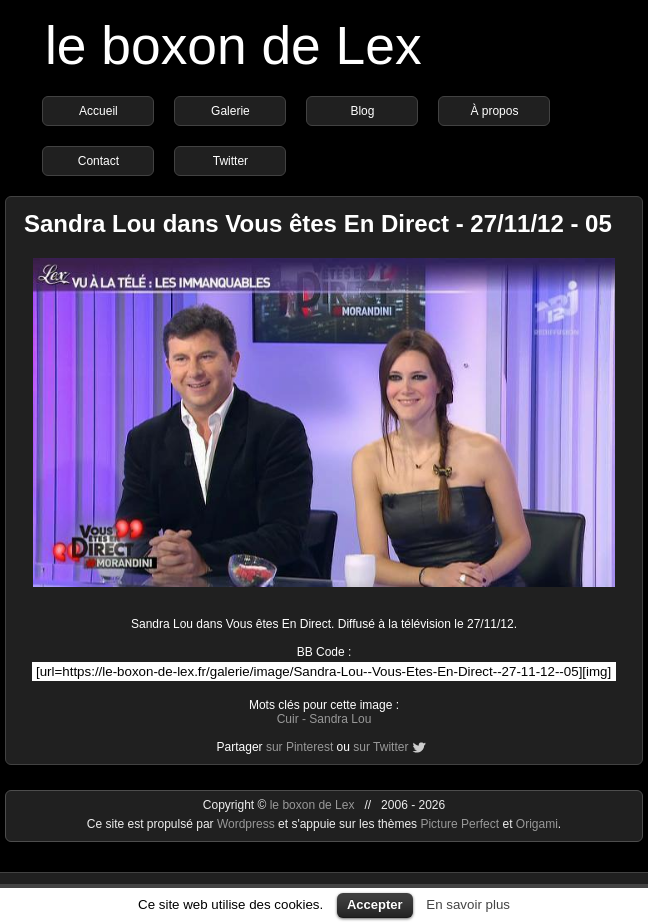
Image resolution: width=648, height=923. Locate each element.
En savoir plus (468, 904)
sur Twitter (380, 747)
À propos (494, 111)
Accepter (375, 904)
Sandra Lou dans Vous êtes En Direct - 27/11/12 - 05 (318, 223)
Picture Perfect (459, 824)
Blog (362, 111)
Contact (98, 161)
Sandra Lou (340, 719)
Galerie (230, 111)
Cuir (288, 719)
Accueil (98, 111)
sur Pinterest (299, 747)
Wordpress (247, 824)
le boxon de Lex (233, 45)
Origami (537, 824)
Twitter (230, 161)
